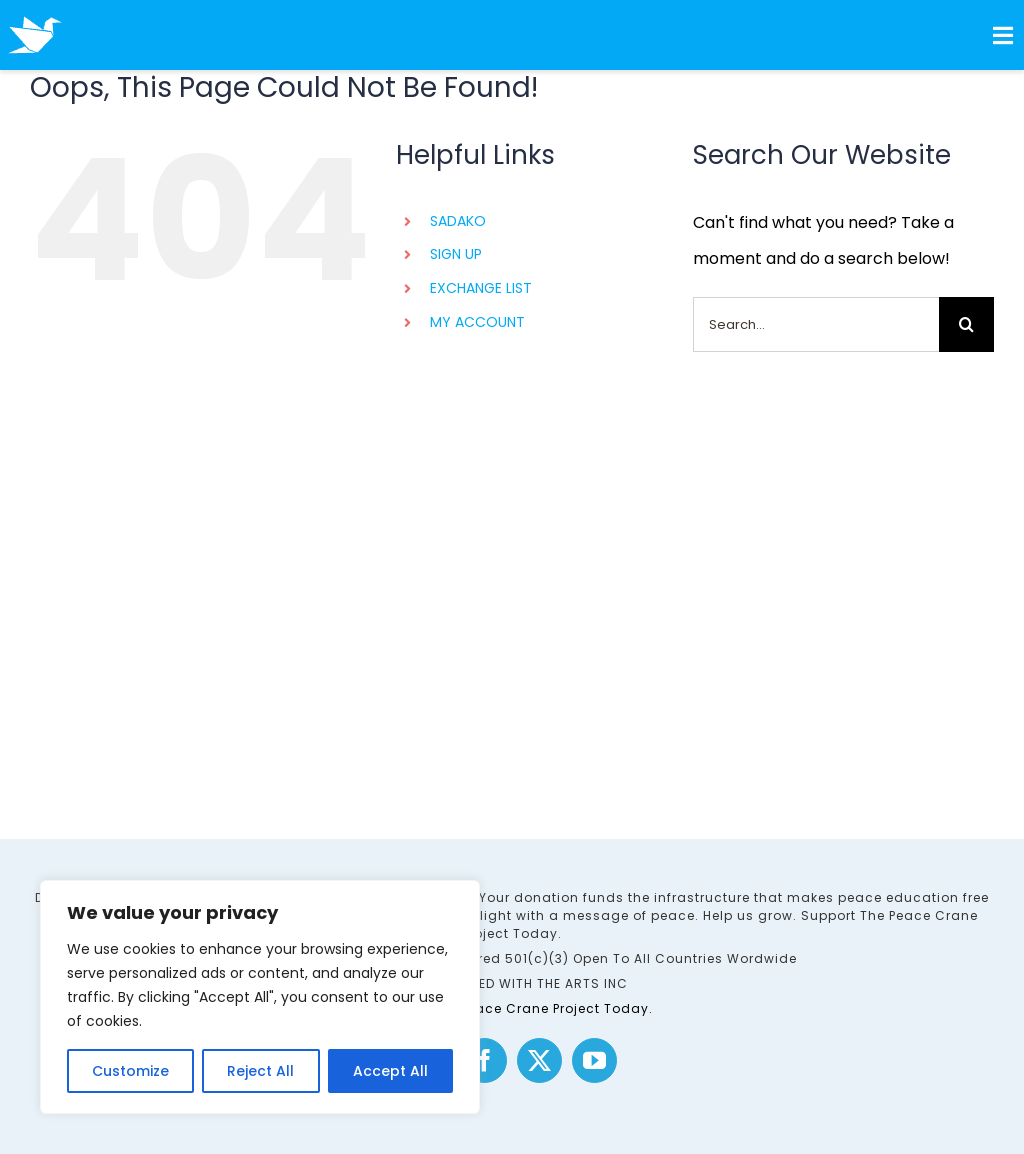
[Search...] (816, 324)
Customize (130, 1071)
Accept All (390, 1071)
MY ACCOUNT (477, 322)
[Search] (966, 324)
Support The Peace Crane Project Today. (512, 1008)
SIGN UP (456, 254)
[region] (260, 997)
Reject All (260, 1071)
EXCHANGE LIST (481, 288)
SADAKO (458, 221)
